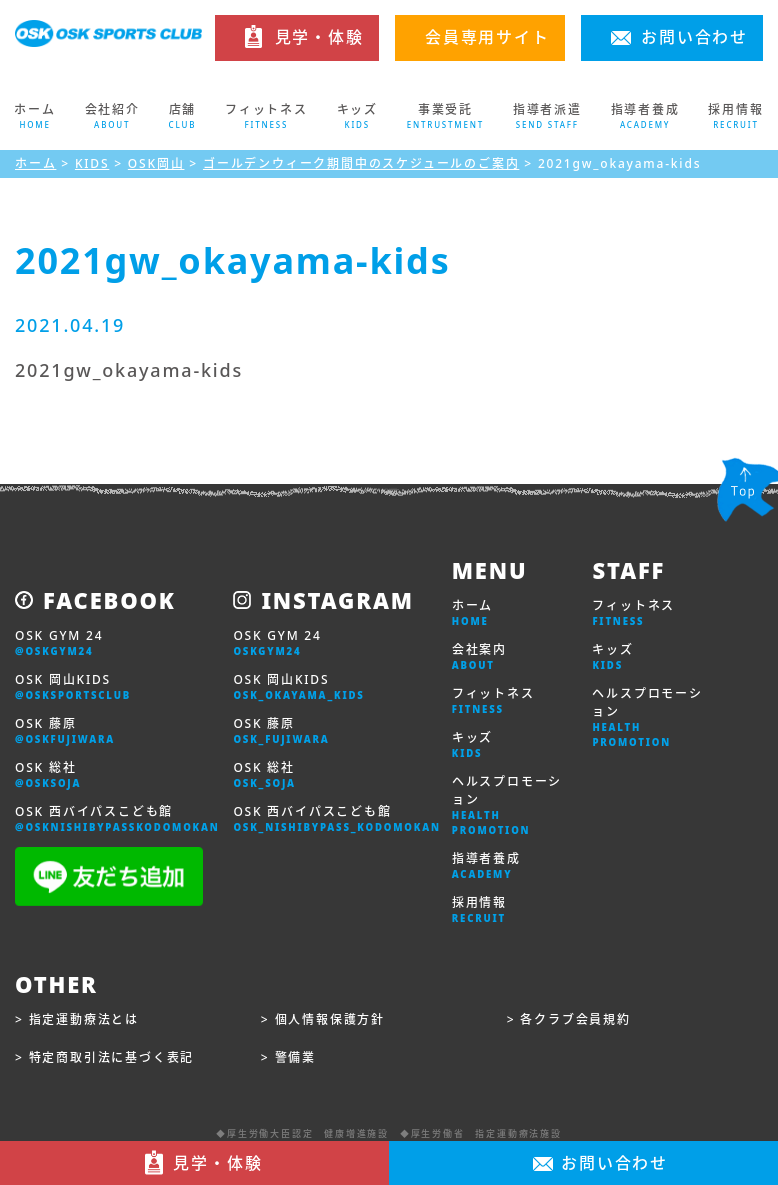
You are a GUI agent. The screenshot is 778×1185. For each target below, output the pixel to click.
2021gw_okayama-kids (129, 370)
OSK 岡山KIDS (73, 687)
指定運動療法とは (84, 1019)
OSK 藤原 (65, 731)
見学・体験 (319, 37)
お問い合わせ (694, 37)
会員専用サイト (487, 37)
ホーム (35, 116)
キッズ (472, 745)
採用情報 (479, 910)
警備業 (295, 1057)
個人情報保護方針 (330, 1019)
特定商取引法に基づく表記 (112, 1057)
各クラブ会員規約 (575, 1019)
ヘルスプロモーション (507, 805)
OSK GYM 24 (59, 643)
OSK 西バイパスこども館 (117, 819)
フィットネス (493, 701)
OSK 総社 (48, 775)
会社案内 (479, 657)
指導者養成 (486, 866)
